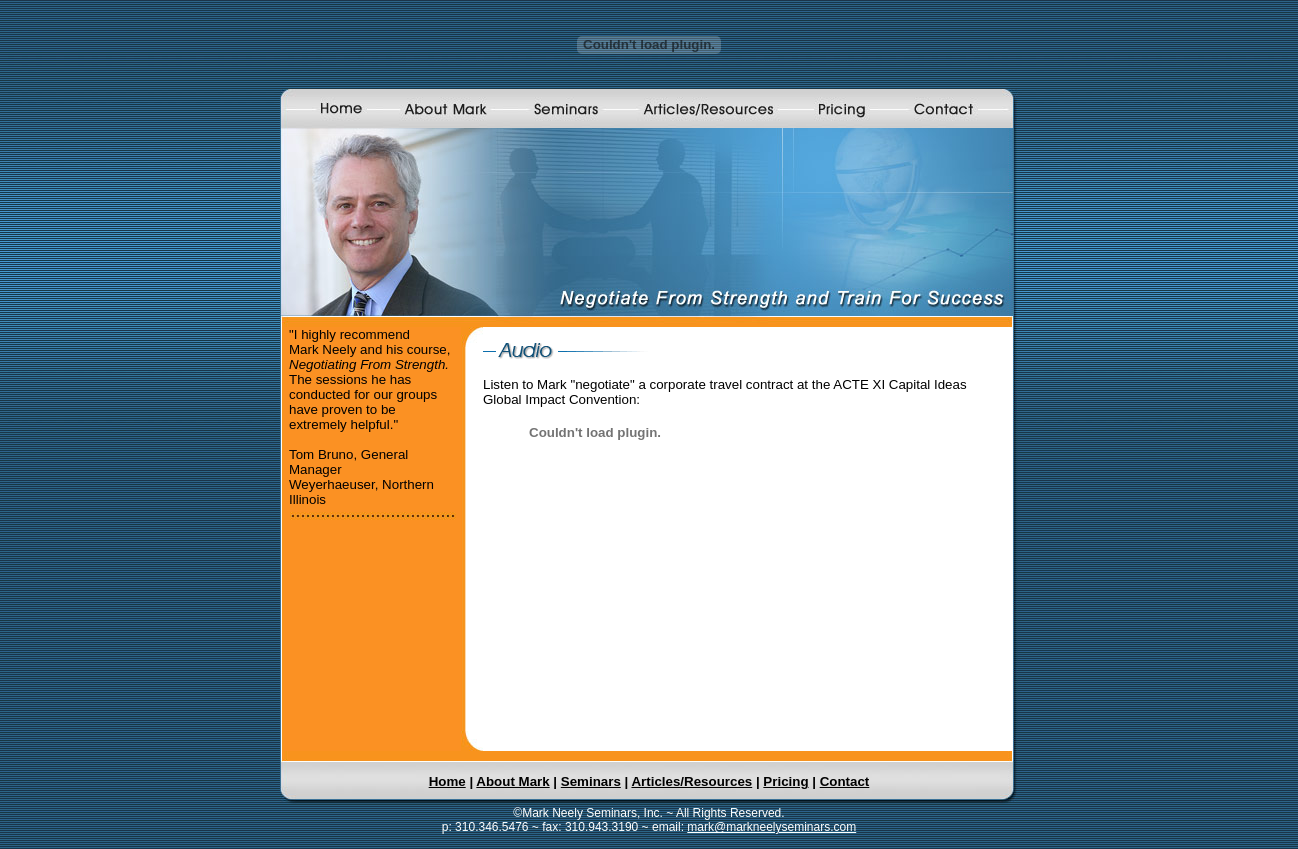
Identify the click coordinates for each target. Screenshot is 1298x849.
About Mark (512, 781)
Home (447, 781)
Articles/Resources (691, 781)
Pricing (785, 781)
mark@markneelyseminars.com (771, 827)
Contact (845, 781)
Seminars (591, 781)
